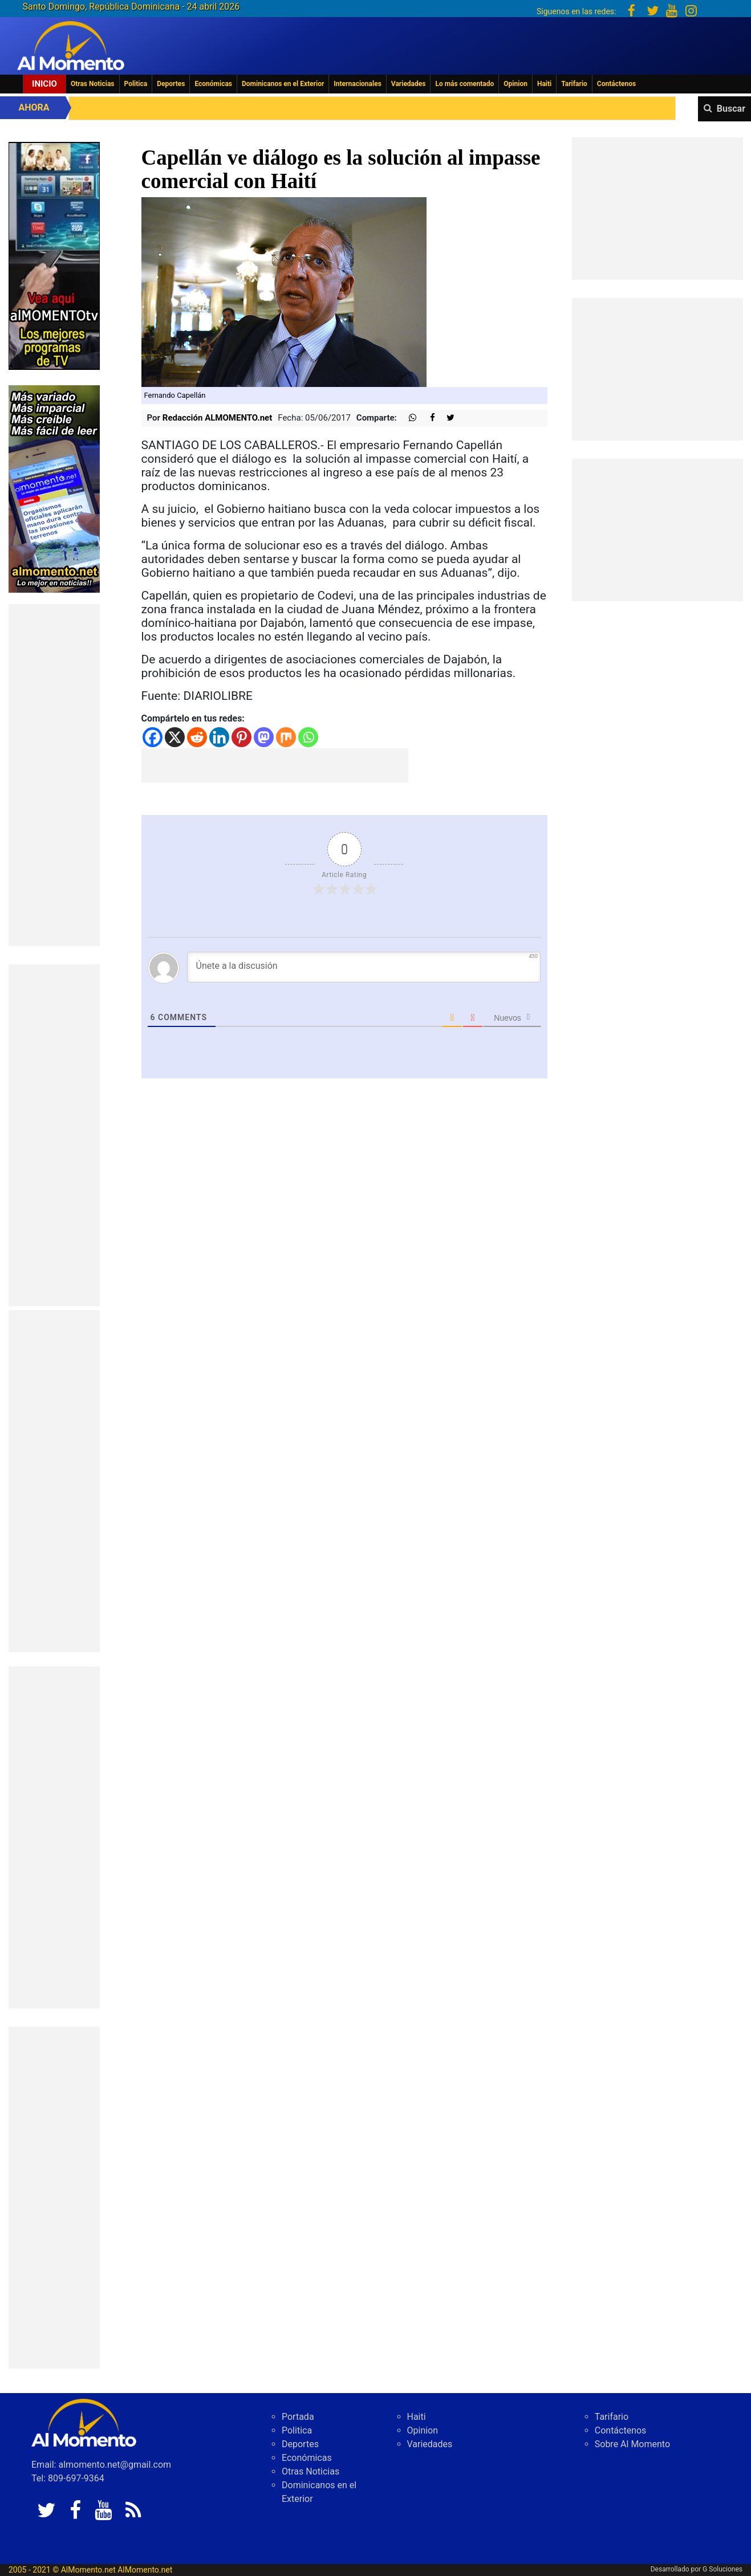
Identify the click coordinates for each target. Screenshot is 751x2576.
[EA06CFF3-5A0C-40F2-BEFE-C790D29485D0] (54, 255)
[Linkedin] (219, 737)
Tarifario (574, 84)
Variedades (408, 84)
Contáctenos (616, 84)
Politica (136, 84)
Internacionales (357, 84)
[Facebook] (153, 737)
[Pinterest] (241, 737)
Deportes (171, 84)
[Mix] (286, 737)
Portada (298, 2416)
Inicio (44, 84)
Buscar (731, 108)
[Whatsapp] (308, 737)
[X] (175, 737)
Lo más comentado (464, 84)
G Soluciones (722, 2569)
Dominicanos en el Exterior (283, 84)
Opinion (515, 84)
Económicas (213, 84)
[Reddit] (197, 737)
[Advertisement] (54, 775)
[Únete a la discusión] (364, 967)
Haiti (544, 84)
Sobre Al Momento (632, 2444)
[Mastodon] (264, 737)
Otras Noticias (93, 84)
